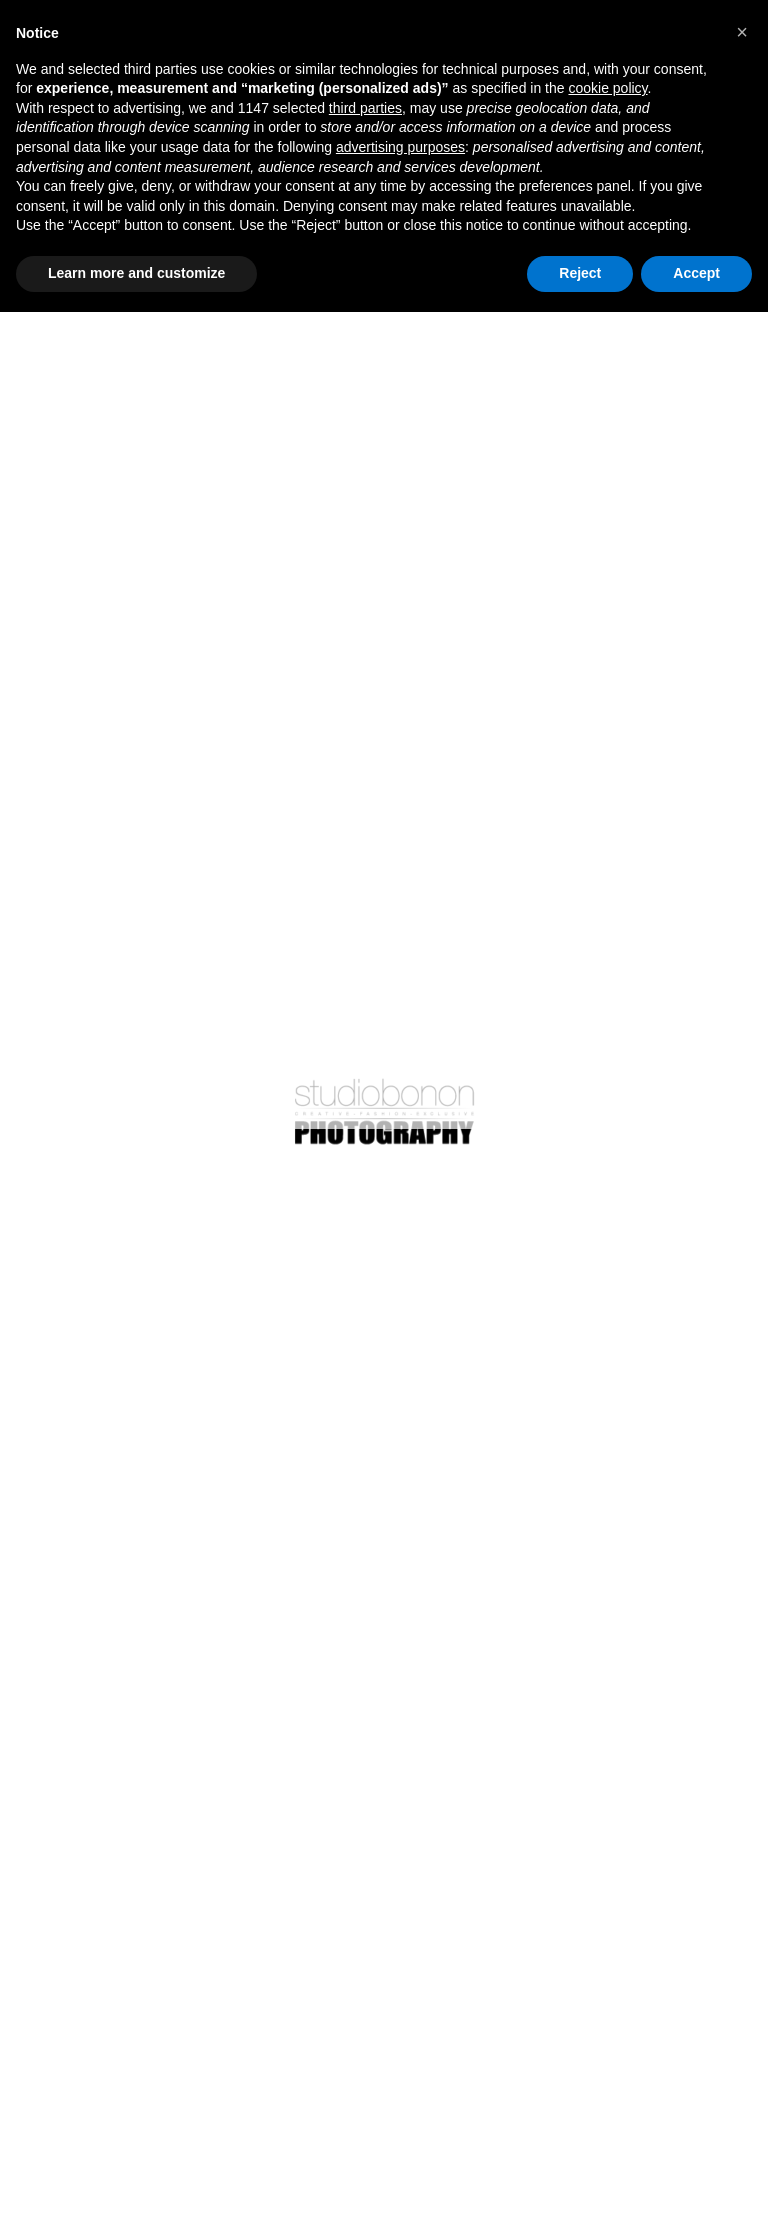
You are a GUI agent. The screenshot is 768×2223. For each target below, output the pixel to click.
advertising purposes (400, 147)
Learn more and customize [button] (136, 273)
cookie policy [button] (607, 88)
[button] (742, 32)
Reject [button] (580, 273)
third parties (365, 108)
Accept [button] (696, 273)
